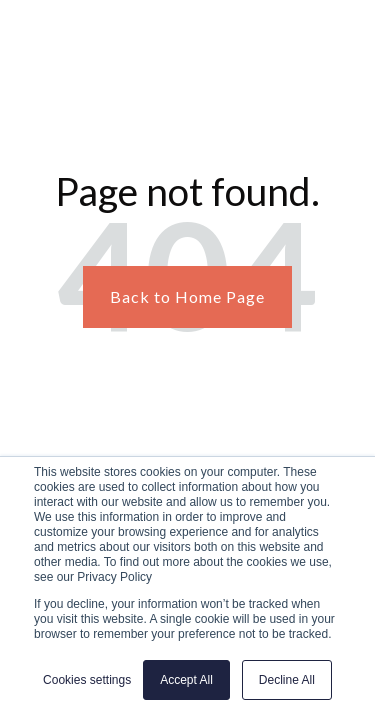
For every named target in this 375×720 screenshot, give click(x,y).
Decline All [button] (287, 680)
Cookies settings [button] (87, 680)
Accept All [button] (186, 680)
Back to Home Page (187, 296)
